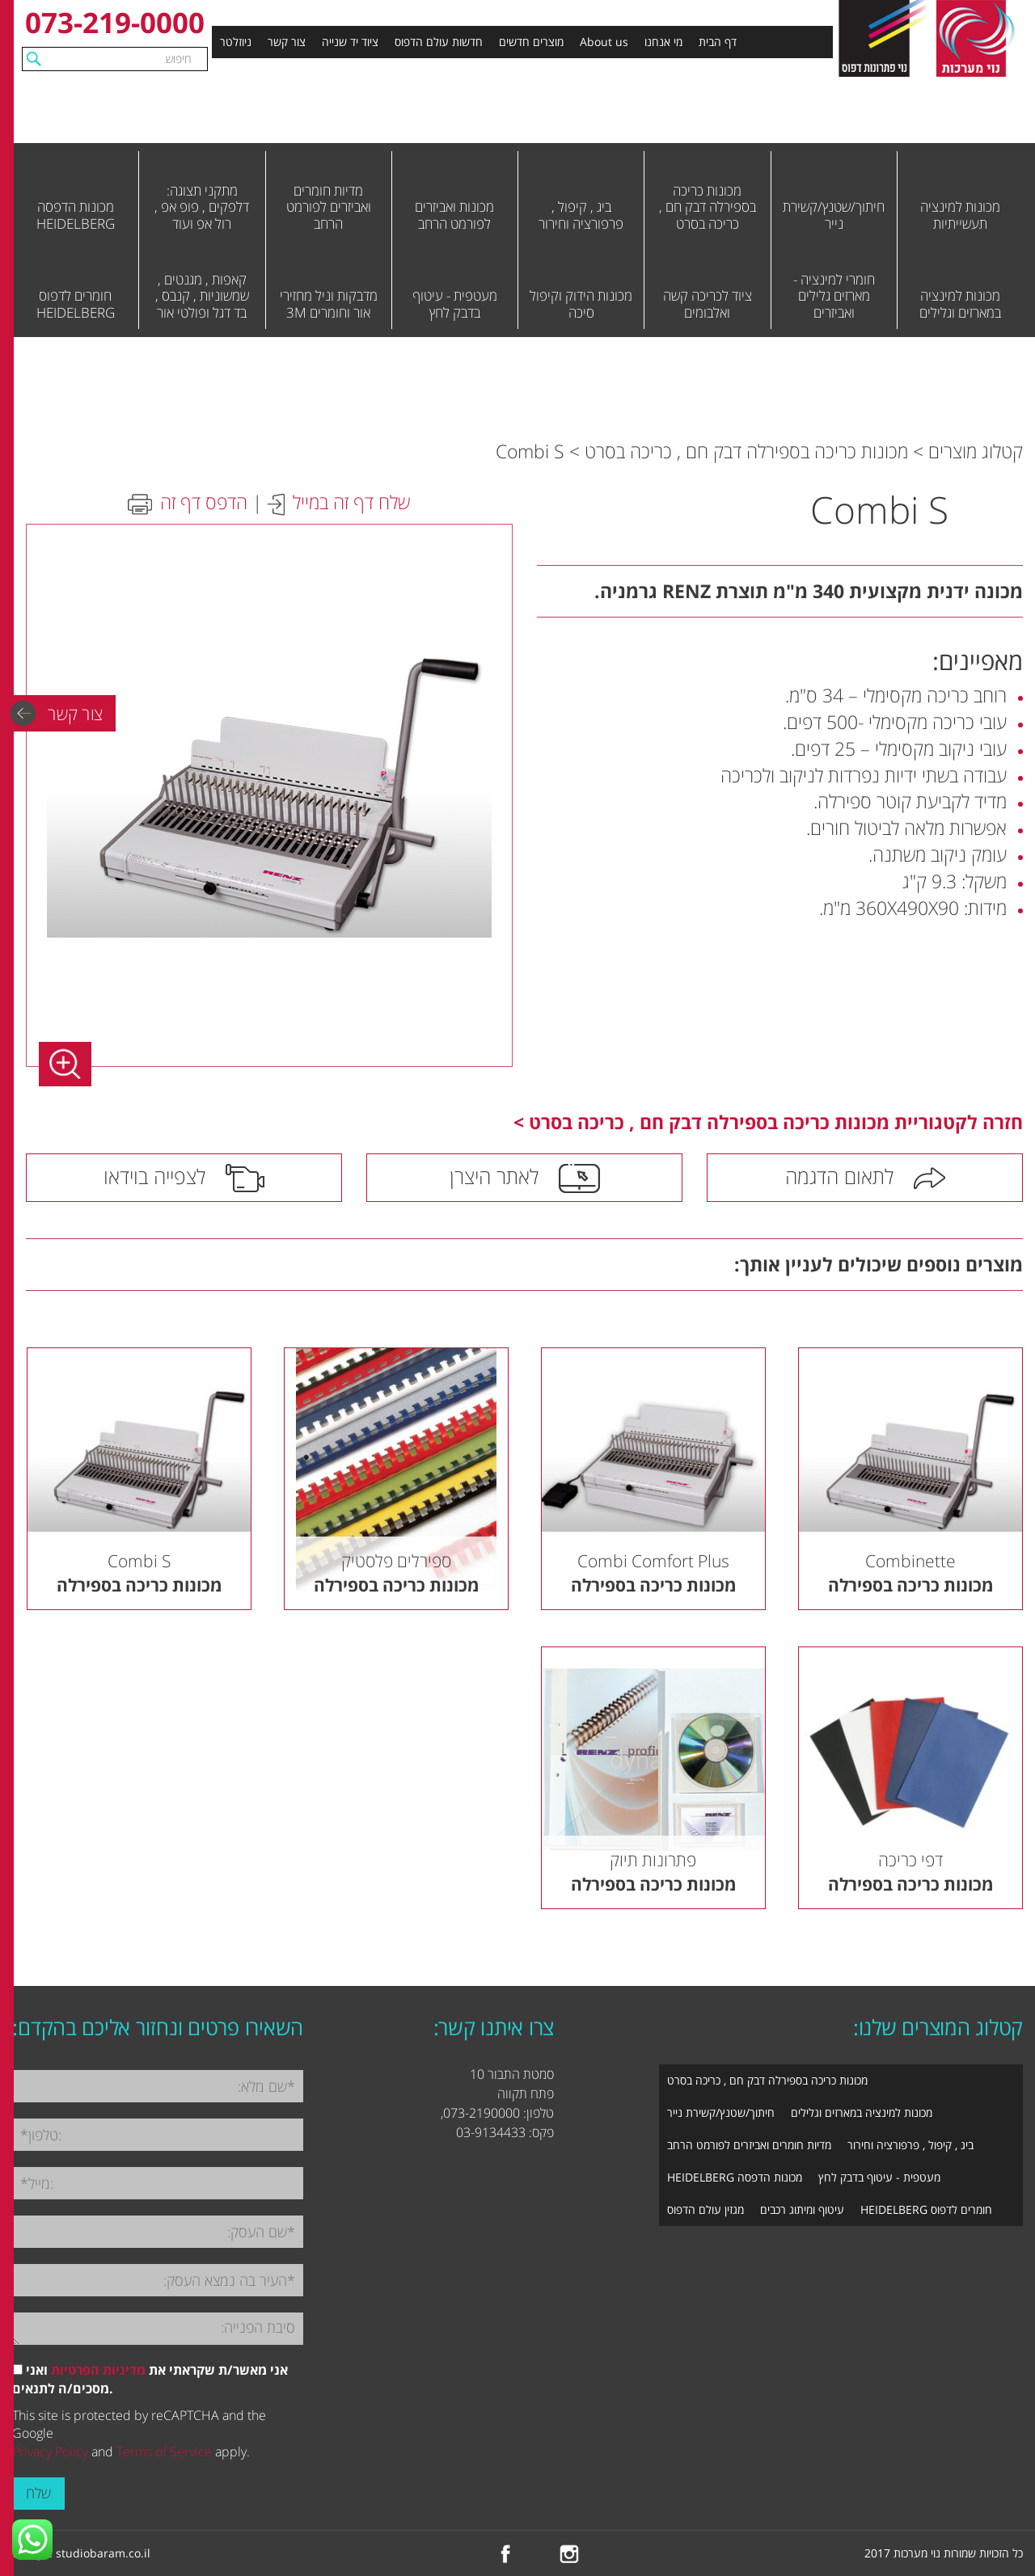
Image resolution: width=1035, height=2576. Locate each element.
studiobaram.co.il (103, 2553)
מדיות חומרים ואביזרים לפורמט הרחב (749, 2144)
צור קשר (287, 41)
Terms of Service (164, 2451)
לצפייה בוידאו (154, 1176)
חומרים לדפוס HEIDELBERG (926, 2209)
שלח (38, 2492)
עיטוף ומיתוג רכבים (802, 2209)
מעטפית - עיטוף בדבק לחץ (879, 2177)
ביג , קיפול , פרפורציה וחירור (910, 2144)
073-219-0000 (115, 22)
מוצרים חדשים (531, 41)
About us (604, 41)
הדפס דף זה (203, 502)
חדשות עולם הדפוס (439, 41)
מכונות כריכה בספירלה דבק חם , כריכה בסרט (746, 451)
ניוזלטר (235, 41)
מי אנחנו (663, 41)
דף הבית (718, 41)
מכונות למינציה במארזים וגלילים (861, 2112)
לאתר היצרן (494, 1176)
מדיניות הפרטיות (98, 2370)
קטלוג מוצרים (975, 451)
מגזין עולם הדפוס (705, 2209)
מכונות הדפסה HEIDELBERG (734, 2177)
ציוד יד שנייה (350, 41)
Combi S (530, 451)
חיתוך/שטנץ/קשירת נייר (721, 2112)
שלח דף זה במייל (351, 502)
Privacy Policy (50, 2451)
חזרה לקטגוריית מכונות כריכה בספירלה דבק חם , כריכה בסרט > (768, 1122)
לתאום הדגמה (839, 1176)
